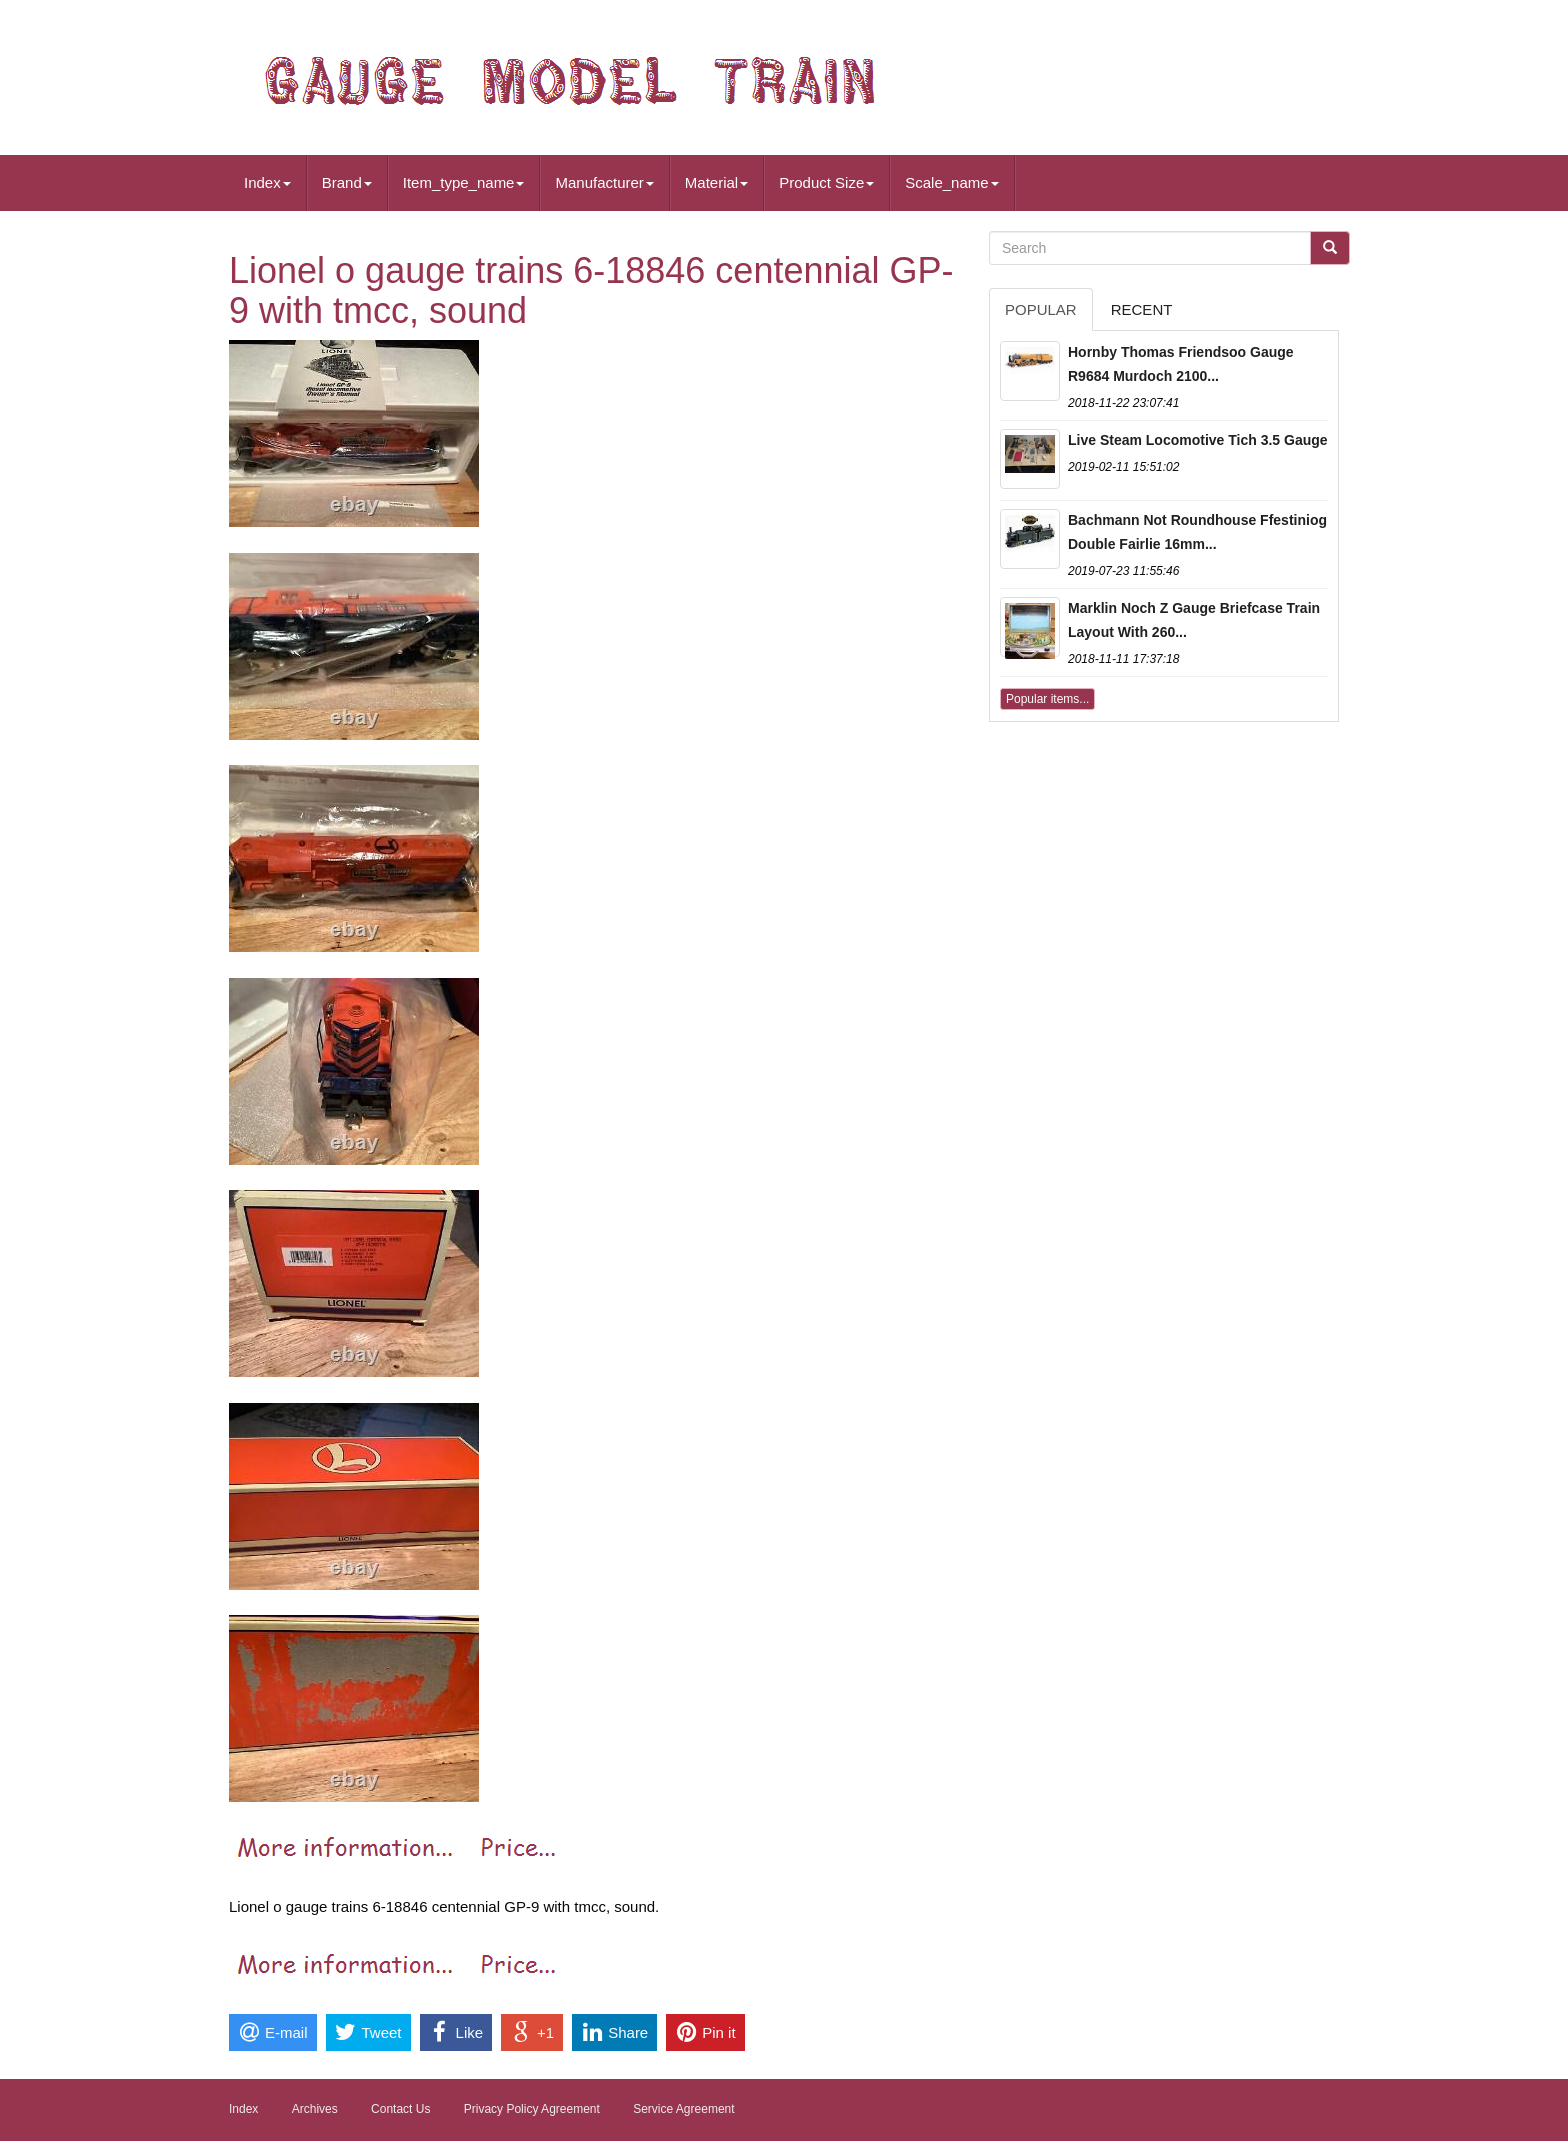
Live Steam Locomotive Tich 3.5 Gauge (1198, 440)
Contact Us (400, 2109)
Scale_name (951, 182)
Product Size (826, 182)
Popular (1041, 309)
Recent (1142, 309)
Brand (347, 182)
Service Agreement (683, 2109)
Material (716, 182)
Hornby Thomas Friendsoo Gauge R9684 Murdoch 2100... (1181, 364)
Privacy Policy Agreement (532, 2109)
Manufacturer (604, 182)
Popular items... (1047, 699)
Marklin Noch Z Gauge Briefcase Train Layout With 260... (1194, 620)
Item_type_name (464, 182)
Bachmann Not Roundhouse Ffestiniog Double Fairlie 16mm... (1197, 532)
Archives (315, 2109)
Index (267, 182)
